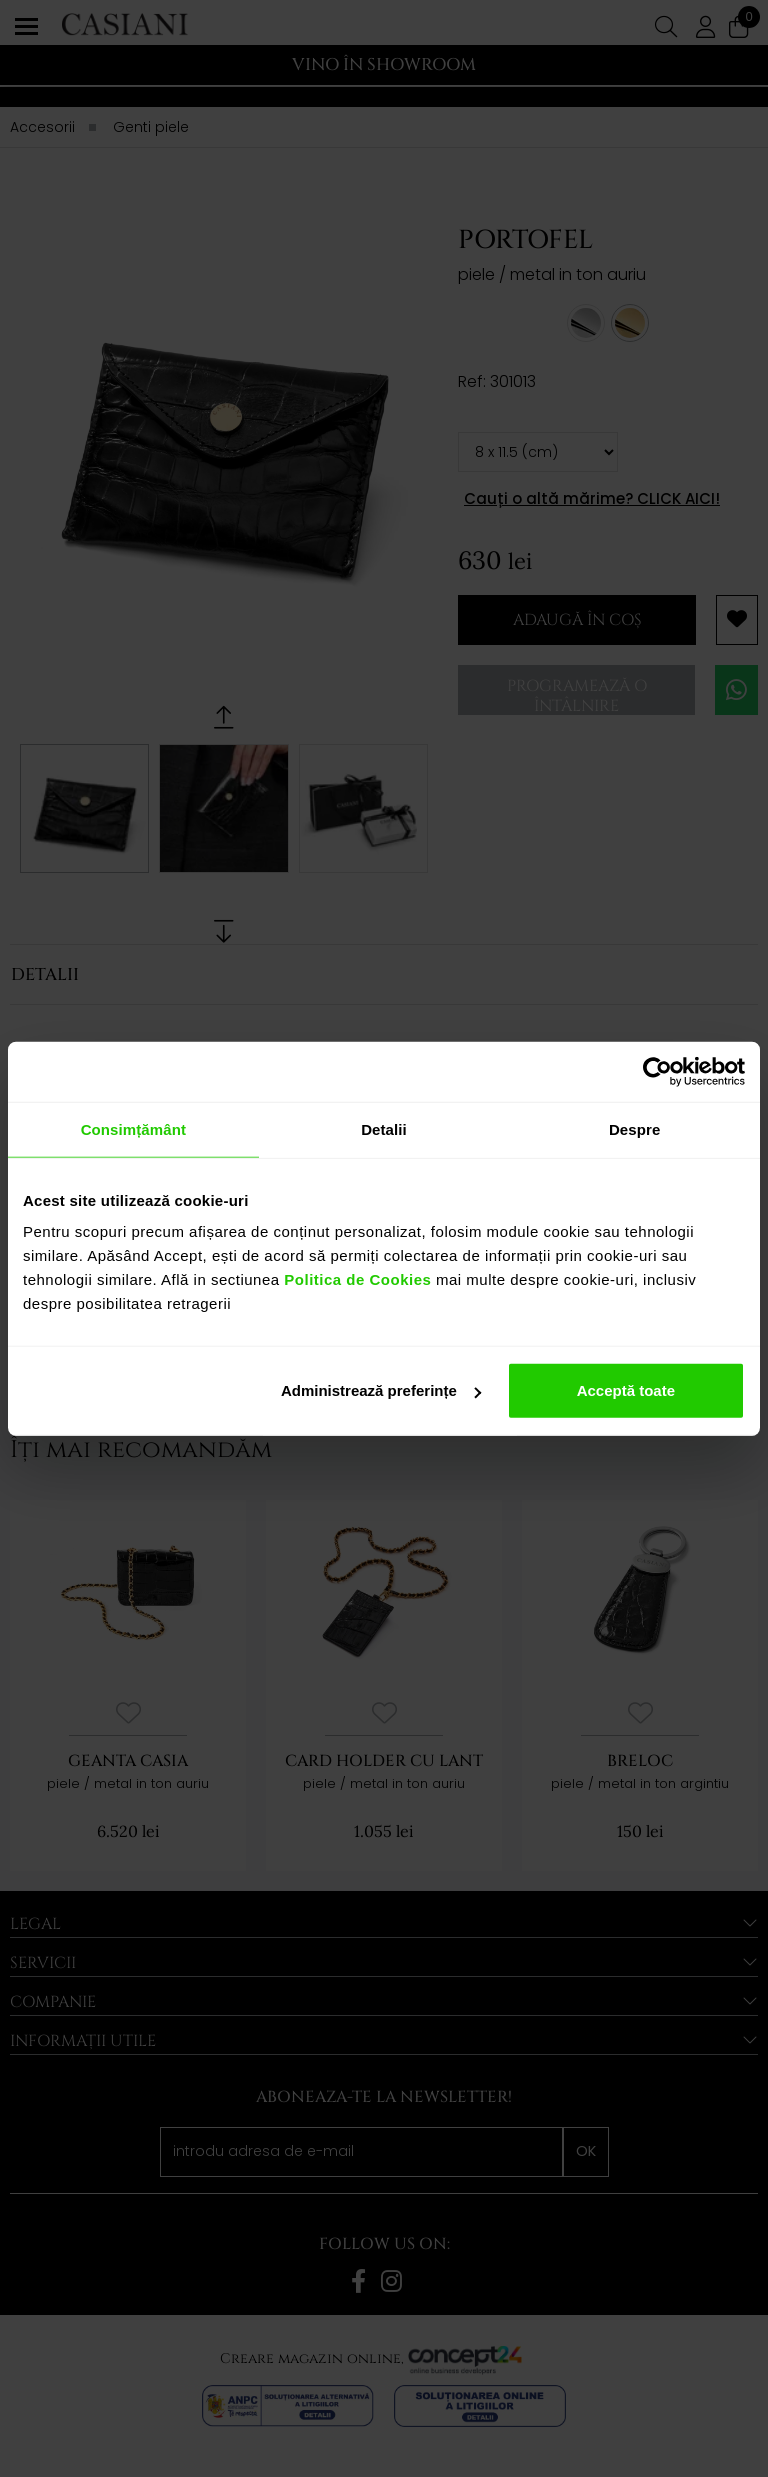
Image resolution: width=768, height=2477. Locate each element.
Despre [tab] (634, 1128)
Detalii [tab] (384, 1128)
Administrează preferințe (381, 1390)
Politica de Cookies (356, 1279)
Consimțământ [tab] (133, 1128)
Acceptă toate (626, 1390)
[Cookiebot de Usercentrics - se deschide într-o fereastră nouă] (657, 1071)
